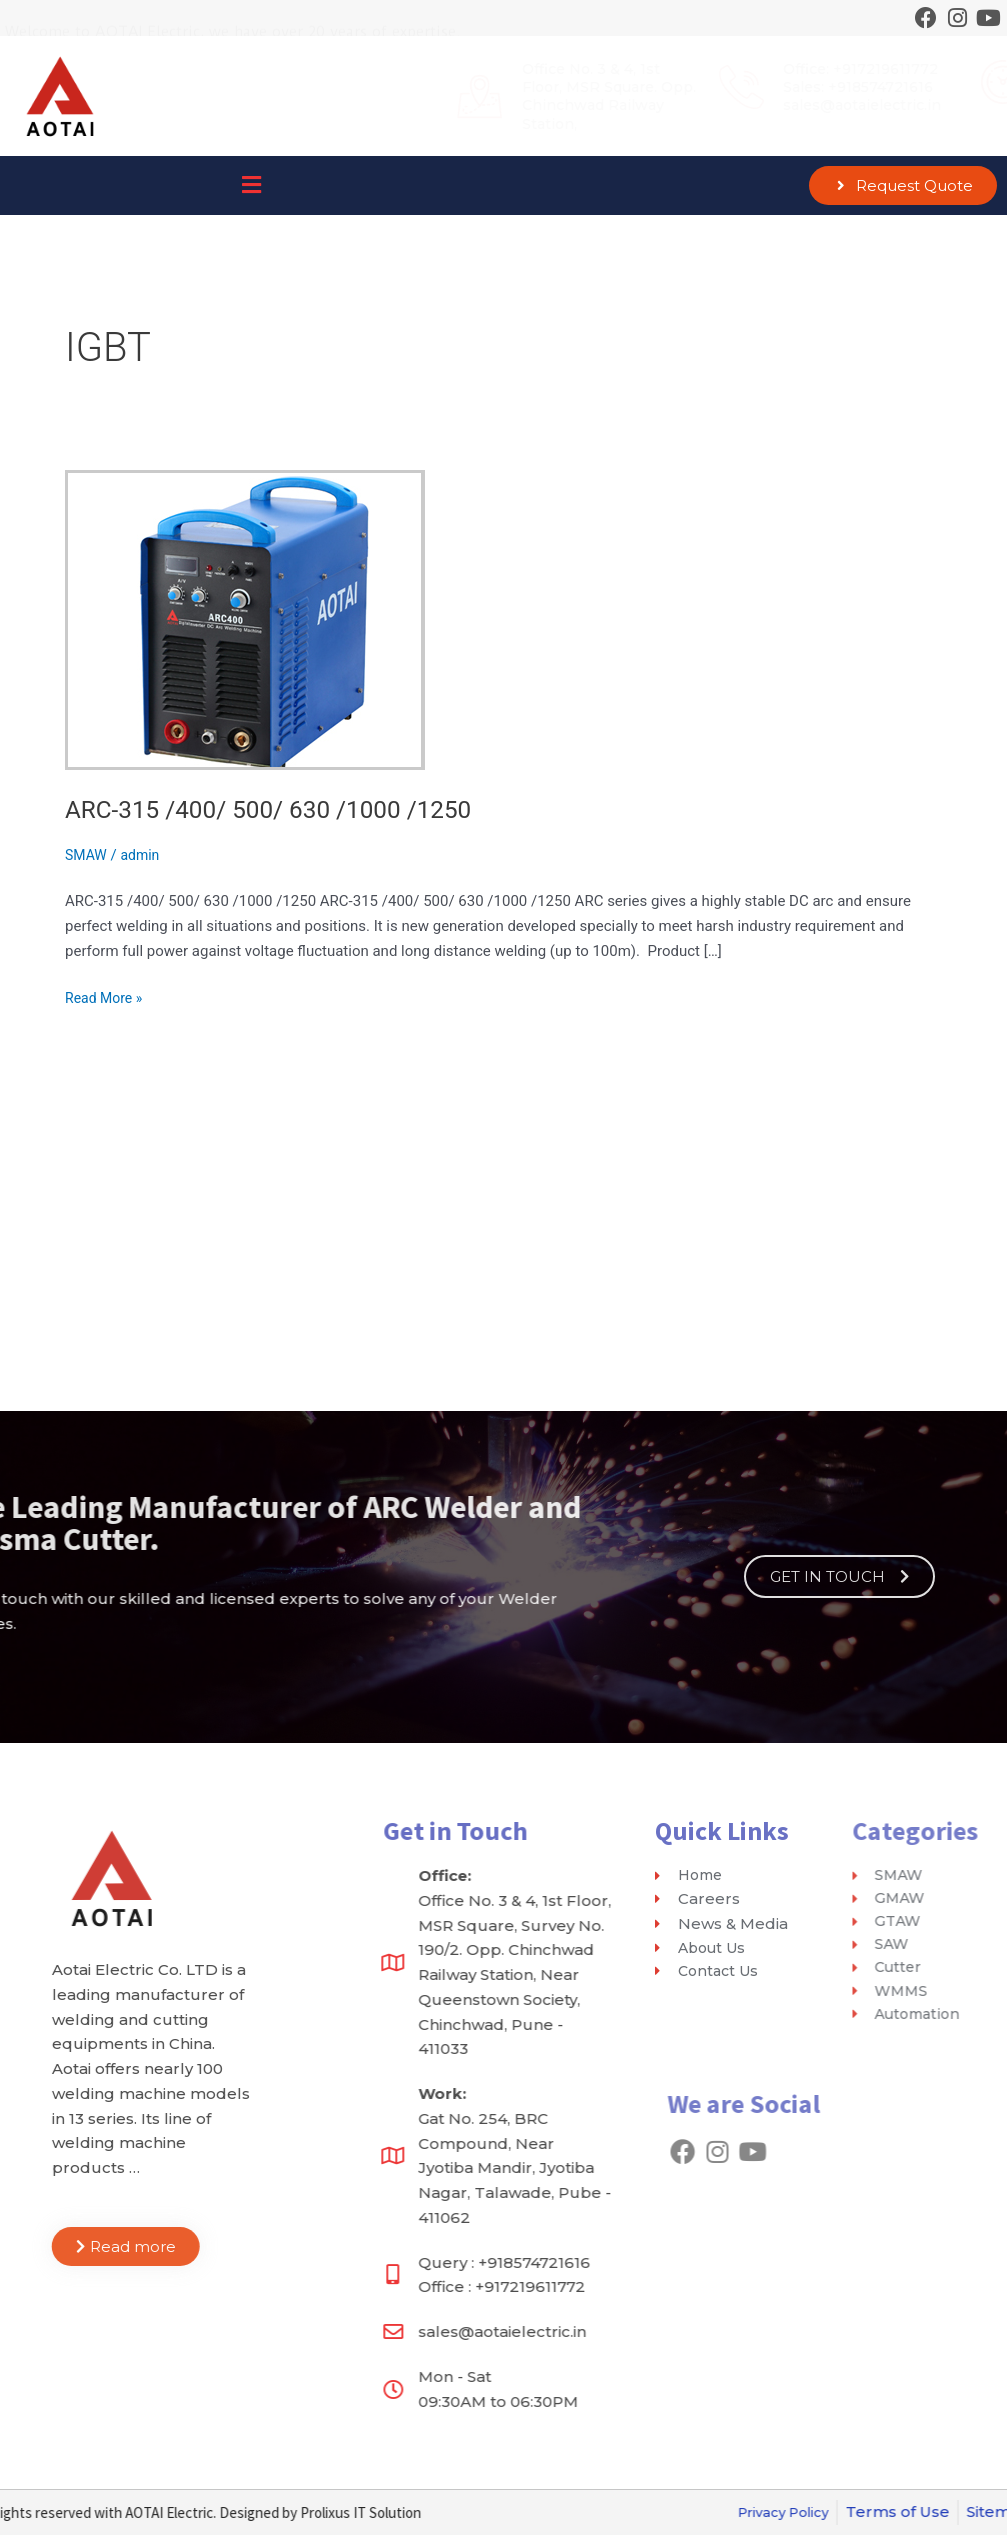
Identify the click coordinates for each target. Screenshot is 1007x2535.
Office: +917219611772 (646, 69)
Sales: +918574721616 (644, 87)
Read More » (106, 996)
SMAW (87, 855)
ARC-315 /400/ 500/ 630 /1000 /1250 (282, 809)
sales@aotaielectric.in (648, 105)
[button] (252, 186)
